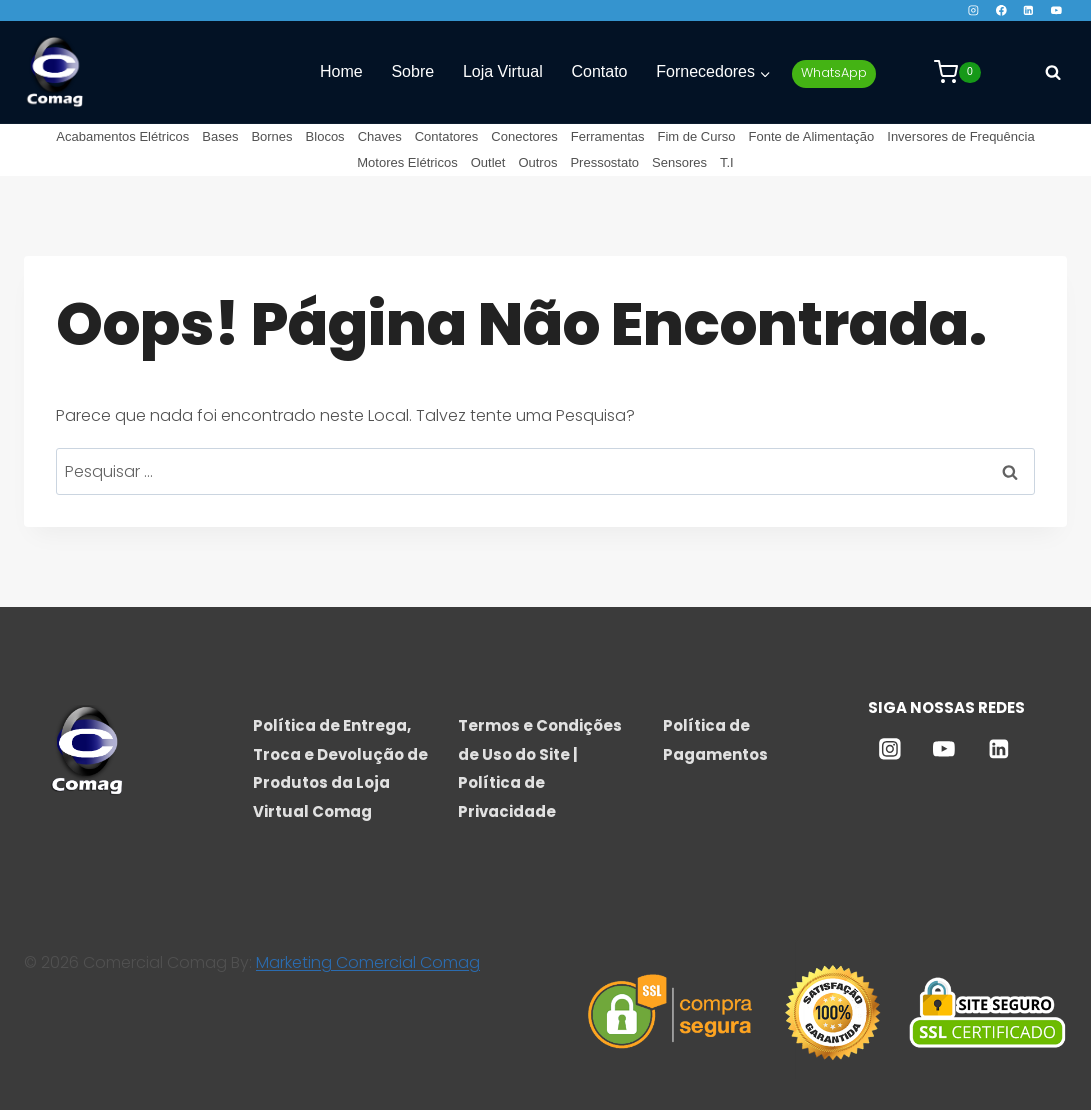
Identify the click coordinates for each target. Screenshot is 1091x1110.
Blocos (325, 136)
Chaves (380, 136)
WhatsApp (834, 72)
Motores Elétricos (407, 162)
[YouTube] (1056, 10)
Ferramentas (608, 136)
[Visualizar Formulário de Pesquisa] (1053, 72)
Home (341, 71)
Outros (537, 162)
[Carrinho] (957, 72)
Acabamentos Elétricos (122, 136)
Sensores (679, 162)
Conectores (524, 136)
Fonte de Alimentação (812, 136)
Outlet (488, 162)
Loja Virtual (503, 71)
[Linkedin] (1028, 10)
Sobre (412, 71)
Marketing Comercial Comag (368, 962)
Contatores (447, 136)
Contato (599, 71)
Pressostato (604, 162)
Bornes (271, 136)
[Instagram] (973, 10)
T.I (727, 162)
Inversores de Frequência (960, 136)
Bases (220, 136)
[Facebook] (1000, 10)
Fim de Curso (696, 136)
